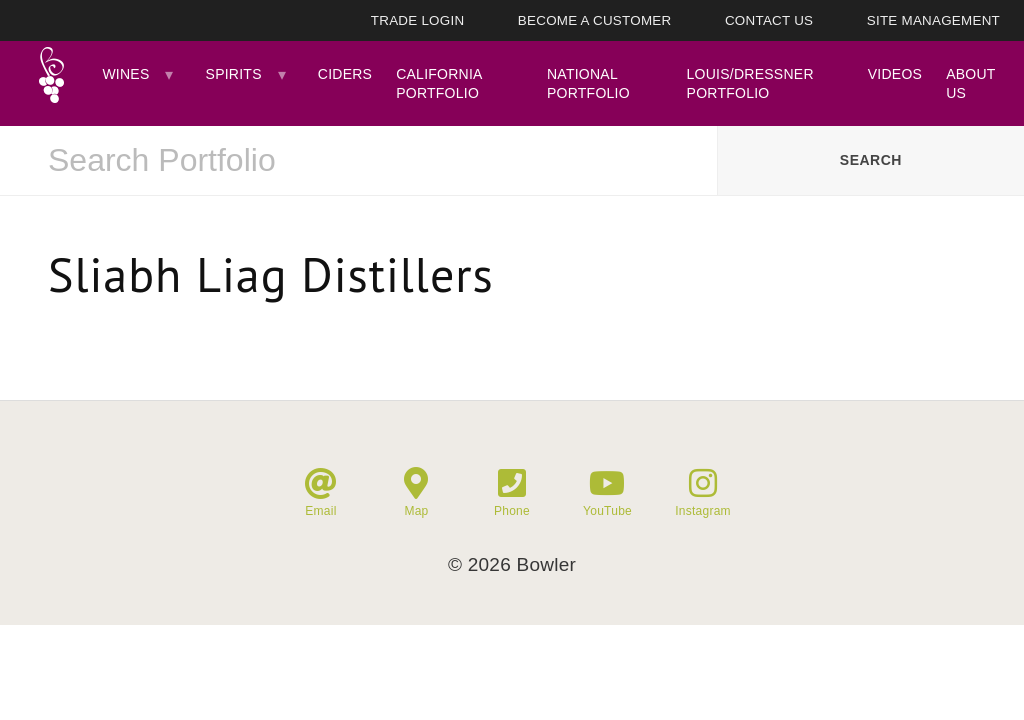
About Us (970, 83)
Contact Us (769, 20)
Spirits (234, 74)
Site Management (933, 20)
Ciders (345, 74)
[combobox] (358, 161)
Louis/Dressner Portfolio (750, 83)
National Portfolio (588, 83)
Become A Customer (595, 20)
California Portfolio (439, 83)
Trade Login (418, 20)
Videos (895, 74)
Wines (125, 74)
